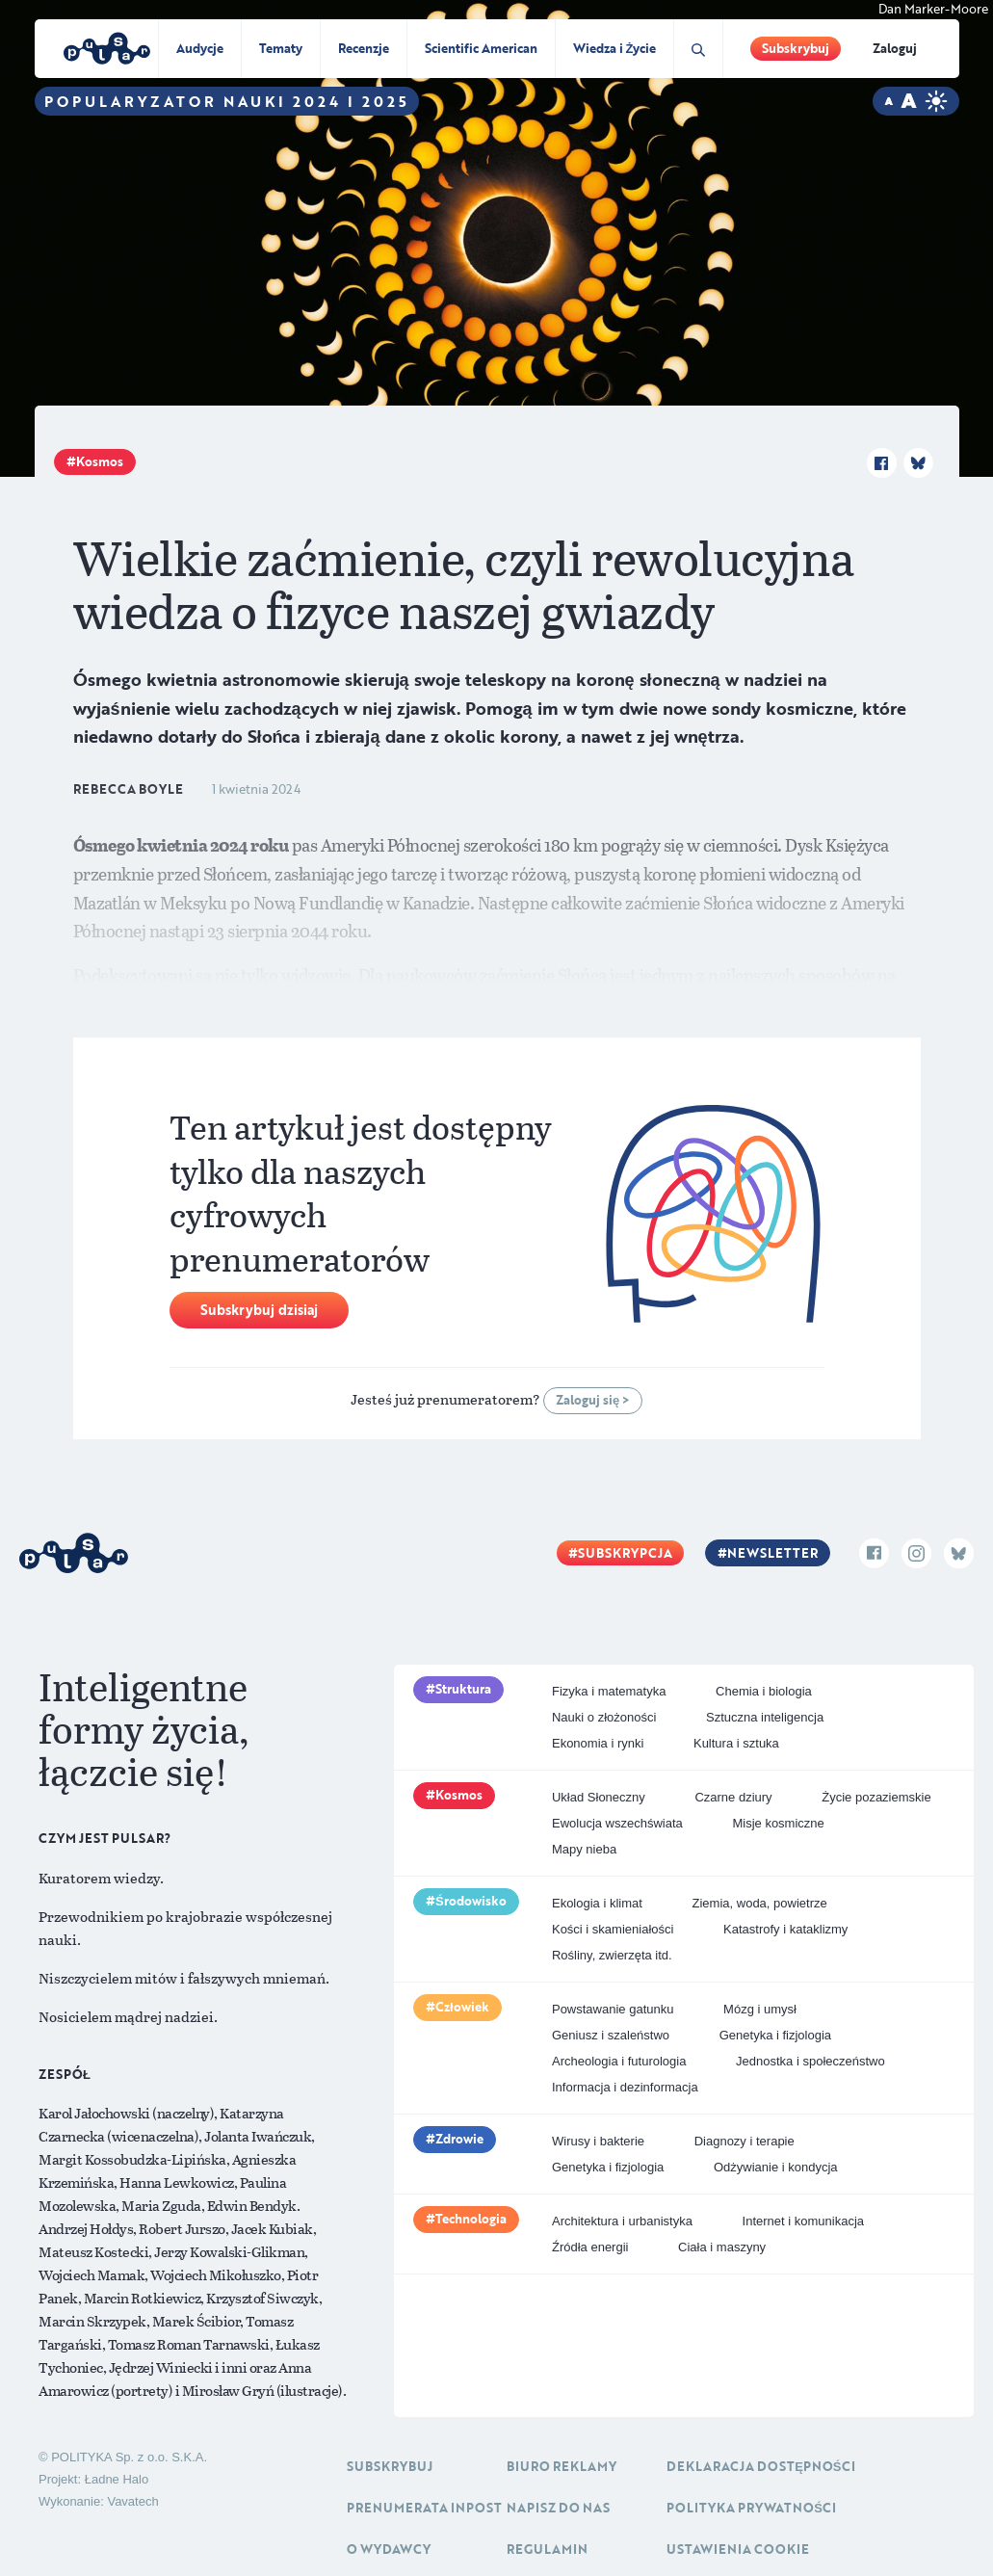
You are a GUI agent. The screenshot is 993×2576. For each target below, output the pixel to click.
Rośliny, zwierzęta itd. (612, 1955)
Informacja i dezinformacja (625, 2087)
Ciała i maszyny (722, 2247)
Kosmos (99, 461)
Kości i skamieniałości (612, 1929)
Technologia (471, 2218)
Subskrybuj (795, 48)
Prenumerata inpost (424, 2507)
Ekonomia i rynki (597, 1743)
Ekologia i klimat (597, 1903)
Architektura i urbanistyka (622, 2221)
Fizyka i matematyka (609, 1691)
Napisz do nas (558, 2507)
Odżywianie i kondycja (776, 2167)
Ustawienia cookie (737, 2549)
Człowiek (462, 2006)
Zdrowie (459, 2138)
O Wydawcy (389, 2549)
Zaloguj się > (593, 1399)
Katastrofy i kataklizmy (785, 1929)
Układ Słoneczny (598, 1797)
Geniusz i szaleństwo (610, 2035)
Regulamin (547, 2549)
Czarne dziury (732, 1797)
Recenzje (363, 48)
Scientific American (481, 48)
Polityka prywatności (751, 2507)
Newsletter (772, 1553)
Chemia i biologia (764, 1691)
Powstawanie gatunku (612, 2009)
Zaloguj (895, 48)
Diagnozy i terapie (744, 2141)
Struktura (463, 1688)
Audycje (199, 48)
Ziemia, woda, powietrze (759, 1903)
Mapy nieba (584, 1849)
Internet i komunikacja (803, 2221)
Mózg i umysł (760, 2009)
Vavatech (132, 2501)
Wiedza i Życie (615, 48)
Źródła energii (590, 2247)
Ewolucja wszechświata (617, 1823)
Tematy (280, 48)
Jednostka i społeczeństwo (810, 2061)
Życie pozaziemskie (876, 1797)
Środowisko (471, 1900)
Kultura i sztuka (736, 1743)
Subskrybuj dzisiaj (259, 1310)
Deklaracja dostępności (760, 2466)
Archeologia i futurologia (619, 2061)
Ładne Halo (117, 2479)
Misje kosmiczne (777, 1823)
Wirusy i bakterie (598, 2141)
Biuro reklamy (561, 2466)
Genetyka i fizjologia (775, 2035)
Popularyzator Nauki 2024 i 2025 (226, 101)
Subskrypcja (625, 1553)
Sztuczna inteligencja (764, 1717)
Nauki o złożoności (604, 1717)
